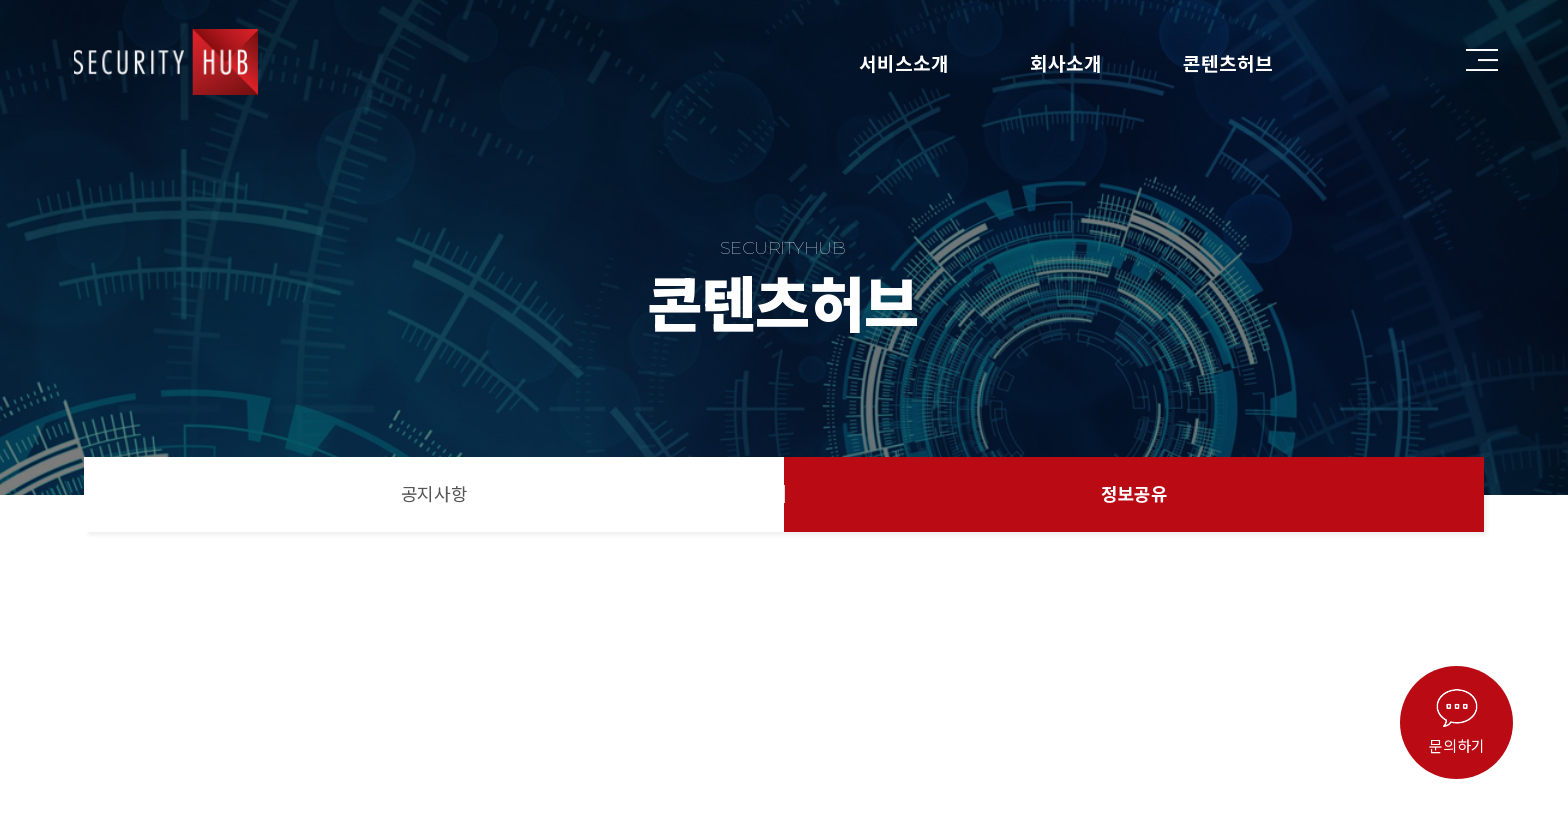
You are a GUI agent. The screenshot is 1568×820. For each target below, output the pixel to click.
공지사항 (434, 493)
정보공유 (1134, 493)
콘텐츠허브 (1228, 62)
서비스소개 (904, 62)
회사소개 (1066, 62)
